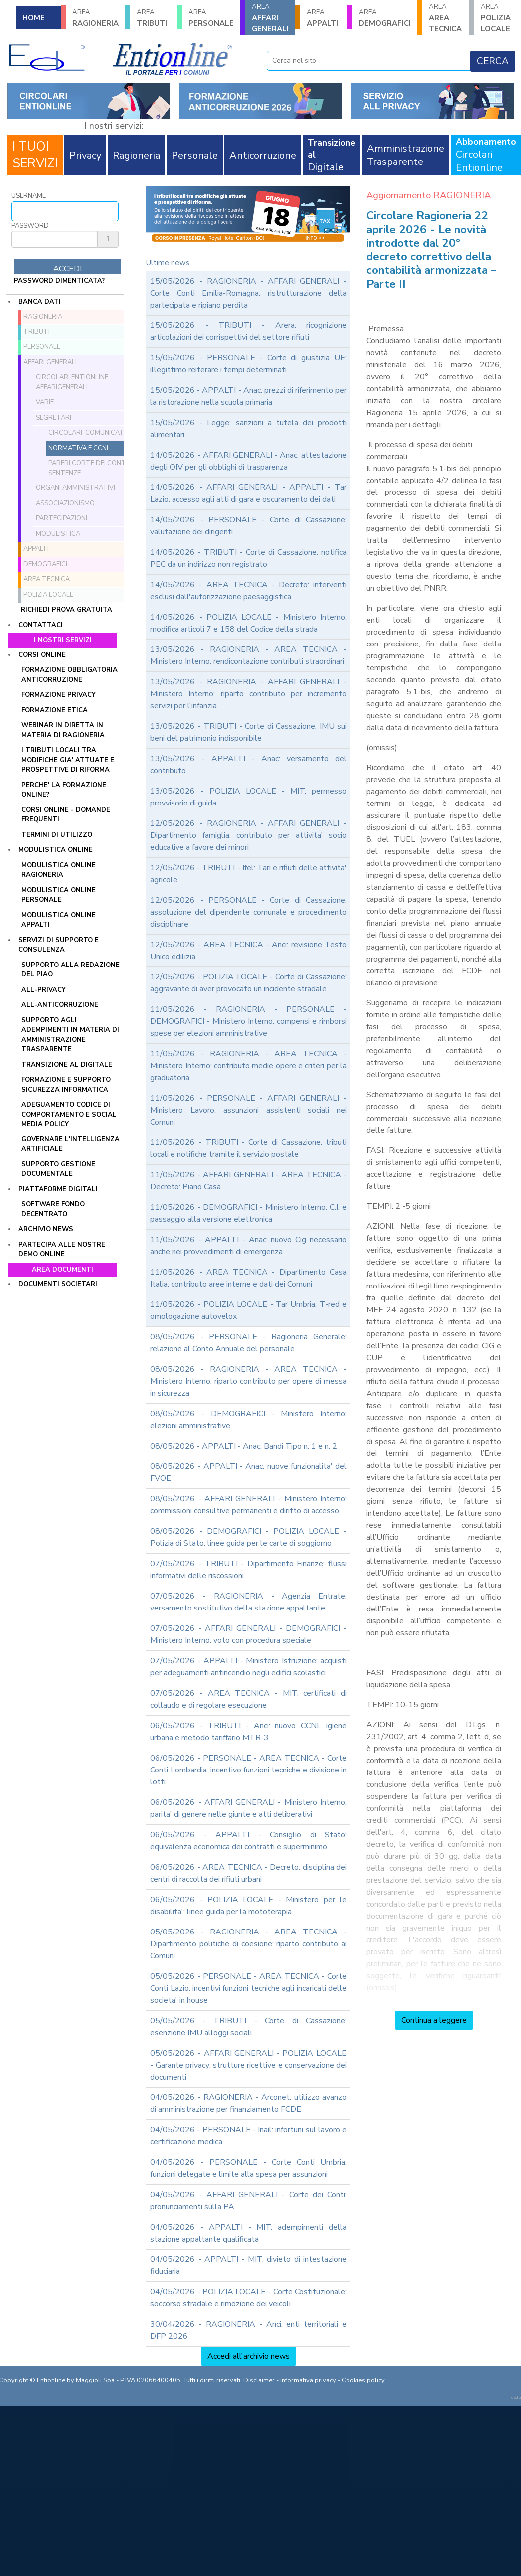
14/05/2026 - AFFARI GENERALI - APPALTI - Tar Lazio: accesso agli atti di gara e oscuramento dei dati (248, 493)
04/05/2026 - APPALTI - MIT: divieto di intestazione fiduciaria (248, 2265)
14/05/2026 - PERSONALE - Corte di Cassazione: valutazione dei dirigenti (248, 525)
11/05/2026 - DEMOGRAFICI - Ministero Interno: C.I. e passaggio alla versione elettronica (248, 1213)
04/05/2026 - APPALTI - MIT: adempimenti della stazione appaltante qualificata (248, 2233)
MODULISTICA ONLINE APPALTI (58, 920)
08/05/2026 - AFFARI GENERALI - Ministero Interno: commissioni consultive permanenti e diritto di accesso (248, 1504)
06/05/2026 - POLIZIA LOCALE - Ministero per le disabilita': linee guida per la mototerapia (248, 1905)
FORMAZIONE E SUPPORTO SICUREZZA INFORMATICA (66, 1084)
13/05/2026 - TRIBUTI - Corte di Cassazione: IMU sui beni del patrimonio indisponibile (248, 732)
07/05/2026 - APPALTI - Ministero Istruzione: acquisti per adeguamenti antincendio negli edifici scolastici (248, 1666)
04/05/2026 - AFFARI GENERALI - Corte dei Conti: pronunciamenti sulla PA (248, 2200)
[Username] (65, 211)
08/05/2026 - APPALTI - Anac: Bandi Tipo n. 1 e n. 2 (243, 1446)
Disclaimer (259, 2380)
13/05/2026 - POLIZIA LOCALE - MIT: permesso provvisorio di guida (248, 797)
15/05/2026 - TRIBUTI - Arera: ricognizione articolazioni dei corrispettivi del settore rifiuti (248, 331)
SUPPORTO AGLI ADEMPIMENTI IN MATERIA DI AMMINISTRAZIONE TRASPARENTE (70, 1035)
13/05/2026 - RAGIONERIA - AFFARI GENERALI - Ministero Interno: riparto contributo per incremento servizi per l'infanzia (248, 693)
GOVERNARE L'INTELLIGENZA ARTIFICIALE (70, 1144)
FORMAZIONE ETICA (54, 710)
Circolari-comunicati (87, 432)
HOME (33, 18)
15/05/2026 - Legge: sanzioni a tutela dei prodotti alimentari (248, 428)
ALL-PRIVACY (43, 989)
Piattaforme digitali (58, 1189)
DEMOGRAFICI (385, 18)
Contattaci (40, 625)
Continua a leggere (434, 2020)
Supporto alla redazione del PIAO (70, 970)
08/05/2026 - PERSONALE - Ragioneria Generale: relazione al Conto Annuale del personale (248, 1342)
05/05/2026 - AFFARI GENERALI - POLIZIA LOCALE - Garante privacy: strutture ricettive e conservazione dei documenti (248, 2065)
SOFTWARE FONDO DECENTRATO (53, 1209)
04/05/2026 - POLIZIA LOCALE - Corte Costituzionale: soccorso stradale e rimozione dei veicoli (248, 2297)
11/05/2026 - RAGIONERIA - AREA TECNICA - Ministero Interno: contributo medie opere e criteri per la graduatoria (248, 1065)
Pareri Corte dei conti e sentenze (90, 468)
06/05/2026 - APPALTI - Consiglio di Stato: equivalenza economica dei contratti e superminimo (248, 1840)
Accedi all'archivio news (248, 2356)
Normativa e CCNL (79, 448)
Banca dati (39, 301)
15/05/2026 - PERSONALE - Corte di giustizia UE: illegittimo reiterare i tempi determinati (248, 363)
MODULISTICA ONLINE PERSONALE (58, 895)
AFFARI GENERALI (270, 18)
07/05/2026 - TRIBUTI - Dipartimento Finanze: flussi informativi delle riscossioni (248, 1569)
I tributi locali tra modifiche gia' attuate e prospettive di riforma (67, 760)
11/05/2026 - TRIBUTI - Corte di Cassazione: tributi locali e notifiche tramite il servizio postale (248, 1148)
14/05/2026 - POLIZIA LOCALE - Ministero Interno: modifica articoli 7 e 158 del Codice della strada (248, 623)
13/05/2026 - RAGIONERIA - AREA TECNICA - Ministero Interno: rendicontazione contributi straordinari (248, 655)
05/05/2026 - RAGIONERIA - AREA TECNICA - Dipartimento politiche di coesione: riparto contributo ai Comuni (248, 1944)
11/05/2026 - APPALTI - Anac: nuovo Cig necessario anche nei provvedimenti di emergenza (248, 1245)
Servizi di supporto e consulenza (58, 945)
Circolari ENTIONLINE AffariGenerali (72, 382)
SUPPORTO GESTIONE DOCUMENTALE (58, 1169)
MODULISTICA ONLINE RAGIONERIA (58, 870)
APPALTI (324, 18)
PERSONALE (211, 18)
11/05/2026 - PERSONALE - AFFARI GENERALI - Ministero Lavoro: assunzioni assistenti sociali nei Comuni (248, 1110)
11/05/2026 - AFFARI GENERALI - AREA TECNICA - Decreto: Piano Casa (248, 1180)
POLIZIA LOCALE (498, 18)
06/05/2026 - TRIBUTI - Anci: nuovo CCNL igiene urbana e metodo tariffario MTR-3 (248, 1731)
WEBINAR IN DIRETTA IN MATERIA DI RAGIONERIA (63, 730)
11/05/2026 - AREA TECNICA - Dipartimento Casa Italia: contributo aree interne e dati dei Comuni (248, 1278)
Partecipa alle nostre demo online (61, 1249)
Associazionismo (65, 503)
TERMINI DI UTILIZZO (56, 834)
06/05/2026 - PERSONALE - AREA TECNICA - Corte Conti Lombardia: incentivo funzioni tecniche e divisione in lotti (248, 1770)
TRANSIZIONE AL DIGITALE (66, 1064)
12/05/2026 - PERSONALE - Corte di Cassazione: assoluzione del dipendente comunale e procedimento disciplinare (248, 912)
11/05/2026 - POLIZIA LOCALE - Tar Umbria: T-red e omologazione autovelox (248, 1310)
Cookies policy (363, 2380)
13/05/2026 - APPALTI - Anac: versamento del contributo (248, 764)
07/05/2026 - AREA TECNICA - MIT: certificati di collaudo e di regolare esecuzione (248, 1699)
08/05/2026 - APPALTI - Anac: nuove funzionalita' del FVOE (248, 1472)
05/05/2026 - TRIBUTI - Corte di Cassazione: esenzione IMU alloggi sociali (248, 2026)
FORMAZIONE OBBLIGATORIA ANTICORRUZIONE (69, 674)
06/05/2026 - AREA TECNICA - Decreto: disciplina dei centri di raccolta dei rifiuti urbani (248, 1873)
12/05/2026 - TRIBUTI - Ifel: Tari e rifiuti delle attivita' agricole (248, 873)
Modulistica (58, 533)
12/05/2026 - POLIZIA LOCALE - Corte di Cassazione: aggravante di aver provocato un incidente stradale (248, 982)
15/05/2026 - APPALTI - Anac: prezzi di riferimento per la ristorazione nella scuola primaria (248, 396)
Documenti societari (57, 1284)
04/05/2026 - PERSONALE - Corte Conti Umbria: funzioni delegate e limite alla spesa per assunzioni (248, 2168)
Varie (45, 402)
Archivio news (45, 1229)
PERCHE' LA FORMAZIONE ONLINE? (63, 790)
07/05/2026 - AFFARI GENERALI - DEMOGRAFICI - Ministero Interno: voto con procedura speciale (248, 1634)
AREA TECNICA (446, 18)
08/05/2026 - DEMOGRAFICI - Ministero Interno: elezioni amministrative (248, 1419)
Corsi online (42, 654)
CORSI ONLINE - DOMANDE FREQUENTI (65, 814)
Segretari (53, 417)
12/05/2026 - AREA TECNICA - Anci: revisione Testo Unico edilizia (248, 950)
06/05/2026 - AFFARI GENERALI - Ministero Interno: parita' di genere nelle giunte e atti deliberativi (248, 1808)
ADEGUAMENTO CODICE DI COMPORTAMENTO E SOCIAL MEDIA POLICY (69, 1114)
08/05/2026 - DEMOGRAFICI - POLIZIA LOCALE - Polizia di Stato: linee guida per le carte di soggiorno (248, 1537)
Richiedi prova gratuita (66, 609)
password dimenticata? (59, 280)
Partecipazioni (61, 518)
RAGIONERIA (95, 18)
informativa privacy (308, 2380)
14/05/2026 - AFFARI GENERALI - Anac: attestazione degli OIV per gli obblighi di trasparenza (248, 461)
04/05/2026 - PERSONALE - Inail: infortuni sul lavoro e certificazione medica (248, 2135)
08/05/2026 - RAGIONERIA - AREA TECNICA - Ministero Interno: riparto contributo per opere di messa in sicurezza (248, 1381)
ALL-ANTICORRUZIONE (59, 1004)
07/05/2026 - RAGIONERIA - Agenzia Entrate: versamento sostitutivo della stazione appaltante (248, 1602)
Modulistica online (55, 849)
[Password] (54, 239)
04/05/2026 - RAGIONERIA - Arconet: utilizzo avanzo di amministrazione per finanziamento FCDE (248, 2103)
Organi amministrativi (75, 487)
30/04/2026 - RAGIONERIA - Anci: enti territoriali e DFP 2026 (248, 2330)
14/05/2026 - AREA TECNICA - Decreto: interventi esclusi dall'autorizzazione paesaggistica (248, 590)
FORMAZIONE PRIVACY (58, 694)
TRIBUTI (154, 18)
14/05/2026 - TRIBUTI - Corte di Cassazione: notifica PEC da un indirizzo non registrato (248, 558)
